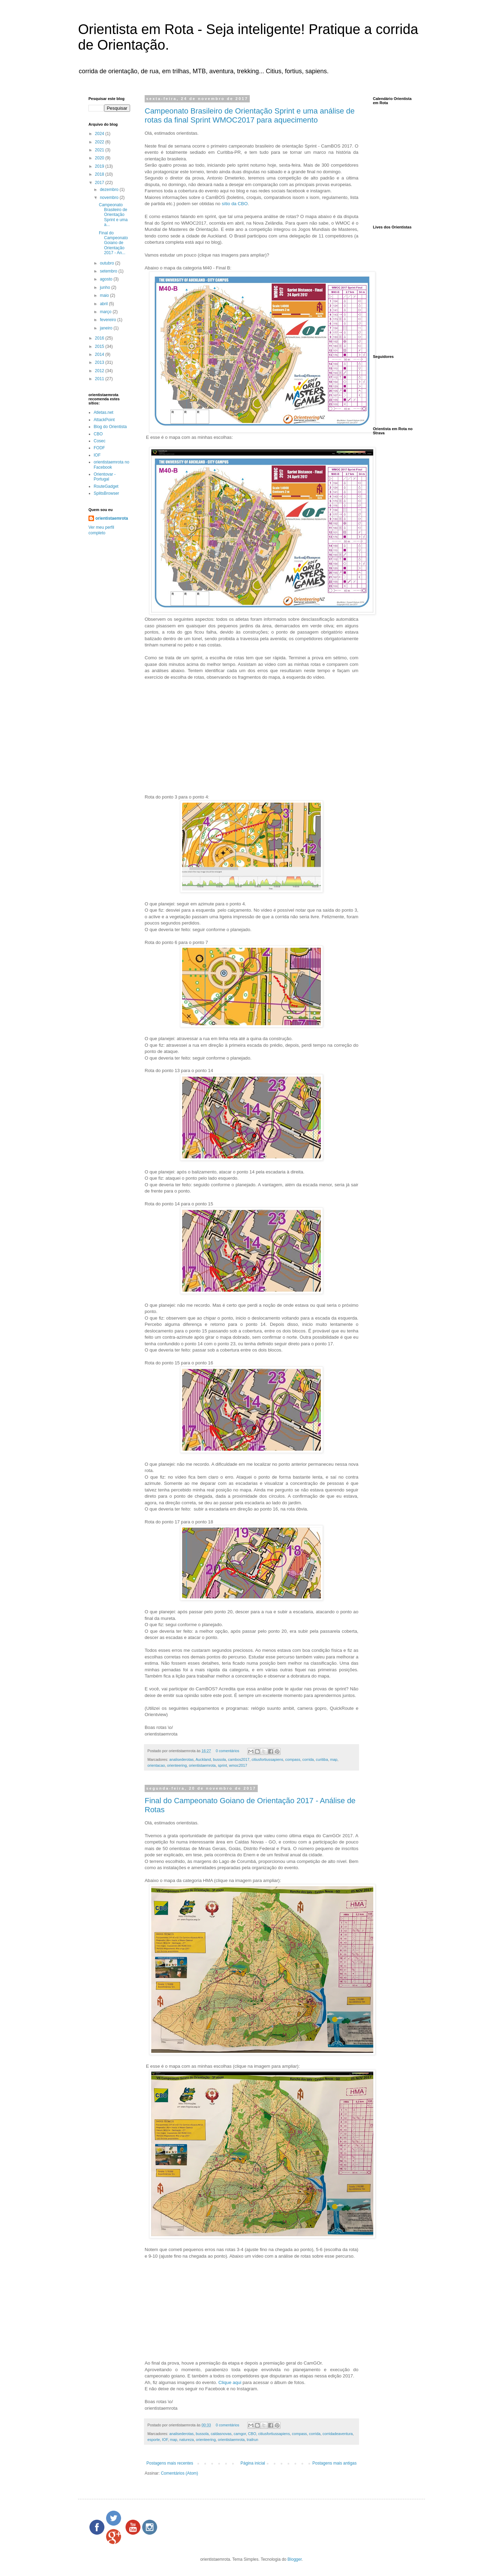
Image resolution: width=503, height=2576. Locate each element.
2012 (100, 370)
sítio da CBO (235, 203)
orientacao (156, 1765)
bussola (219, 1759)
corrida (308, 1759)
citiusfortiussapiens (267, 1759)
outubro (107, 263)
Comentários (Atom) (179, 2473)
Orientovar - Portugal (105, 477)
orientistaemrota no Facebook (111, 464)
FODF (99, 447)
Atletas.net (103, 412)
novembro (110, 197)
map (333, 1759)
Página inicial (252, 2463)
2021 (100, 150)
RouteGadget (106, 486)
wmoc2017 (238, 1765)
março (106, 311)
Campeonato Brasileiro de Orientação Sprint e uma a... (113, 214)
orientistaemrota (202, 1765)
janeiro (106, 328)
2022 (100, 142)
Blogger (295, 2559)
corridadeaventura (338, 2434)
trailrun (252, 2439)
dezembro (110, 189)
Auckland (203, 1759)
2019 (100, 166)
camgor (240, 2434)
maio (105, 295)
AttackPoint (104, 419)
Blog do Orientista (110, 426)
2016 (100, 338)
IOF (165, 2439)
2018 (100, 174)
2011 (100, 378)
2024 (100, 133)
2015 (100, 346)
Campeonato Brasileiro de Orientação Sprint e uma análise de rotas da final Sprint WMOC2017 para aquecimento (250, 115)
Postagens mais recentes (169, 2463)
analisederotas (181, 1759)
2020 (100, 158)
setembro (109, 271)
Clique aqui (230, 2382)
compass (292, 1759)
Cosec (99, 440)
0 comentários (227, 1751)
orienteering (177, 1765)
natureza (186, 2439)
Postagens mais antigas (335, 2463)
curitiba (322, 1759)
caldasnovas (221, 2434)
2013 (100, 362)
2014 (100, 354)
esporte (153, 2439)
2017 (100, 182)
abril (104, 303)
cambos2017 (238, 1759)
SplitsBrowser (106, 493)
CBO (252, 2434)
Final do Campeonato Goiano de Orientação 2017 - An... (113, 243)
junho (105, 287)
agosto (106, 279)
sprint (222, 1765)
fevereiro (108, 319)
